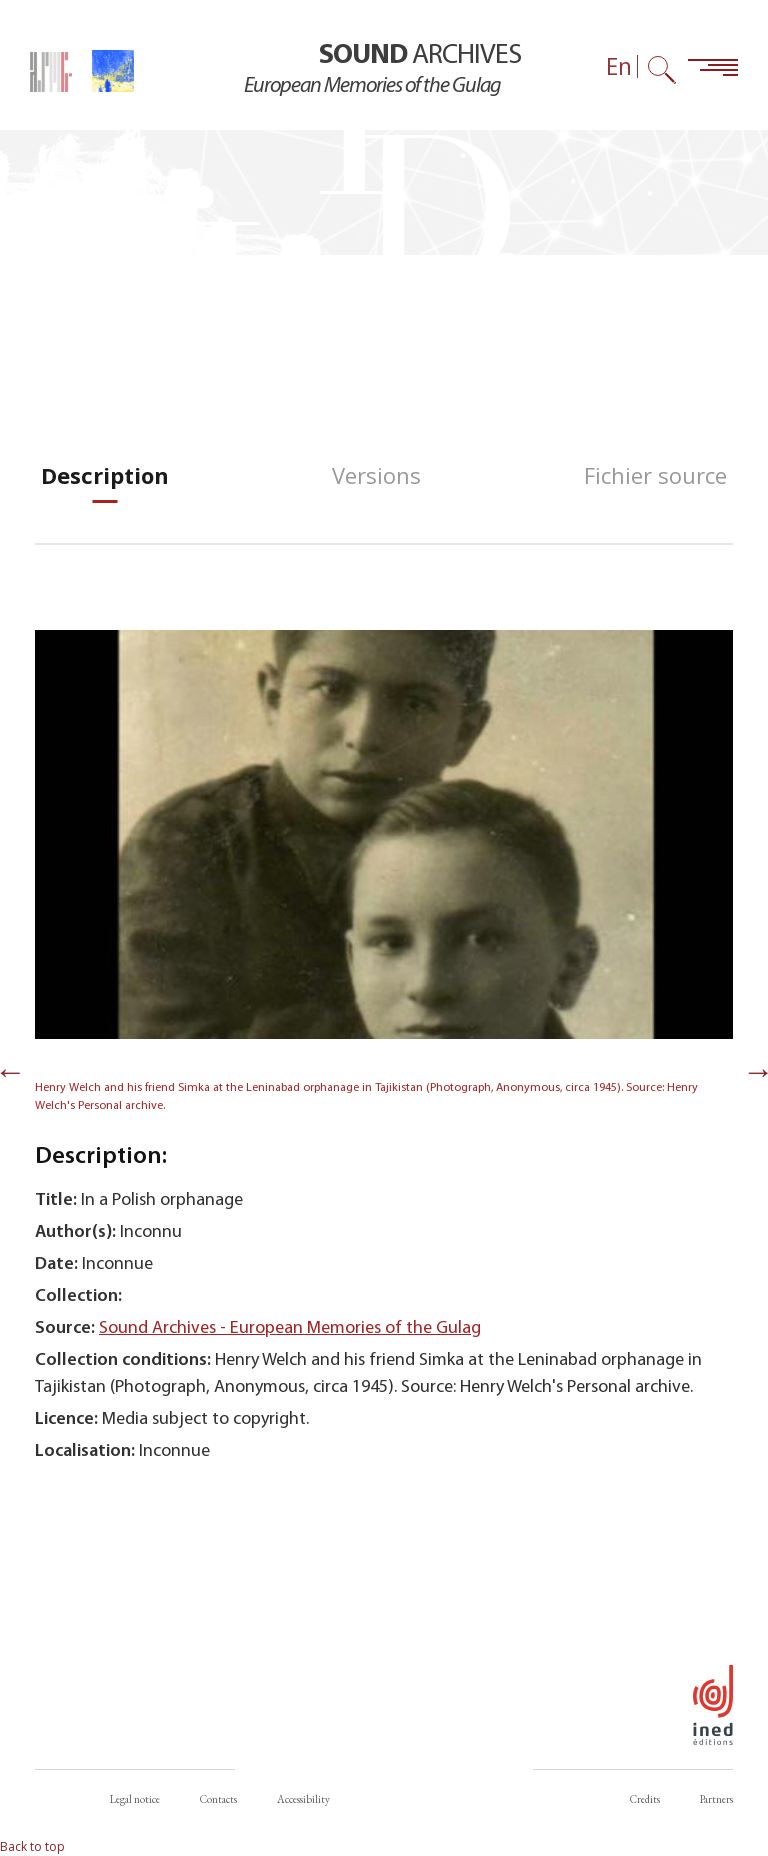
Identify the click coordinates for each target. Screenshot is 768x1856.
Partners (716, 1799)
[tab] (105, 475)
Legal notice (135, 1799)
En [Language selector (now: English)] (619, 66)
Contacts (218, 1799)
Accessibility (303, 1799)
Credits (645, 1799)
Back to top (32, 1846)
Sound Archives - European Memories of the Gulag (290, 1328)
